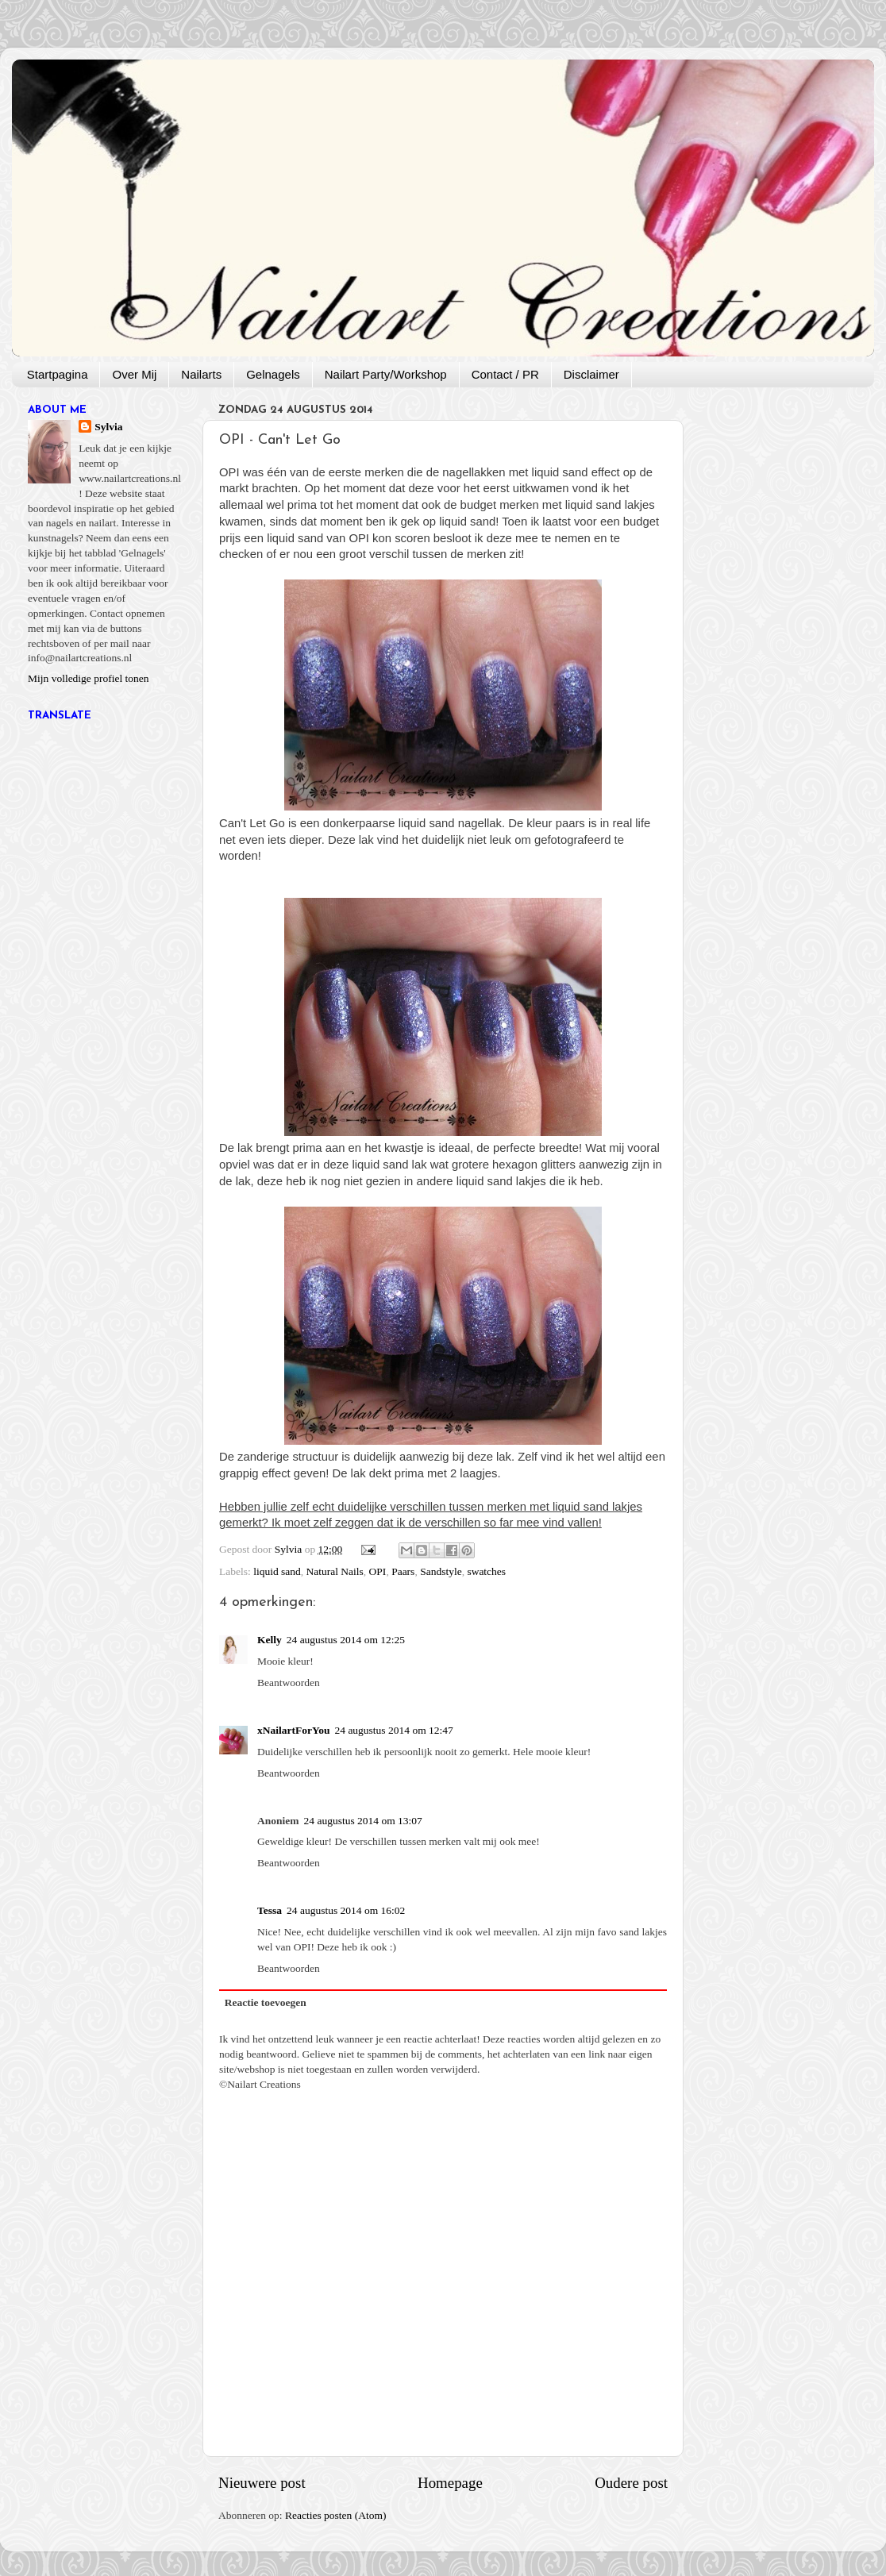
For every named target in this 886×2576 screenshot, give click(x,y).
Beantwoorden (288, 1682)
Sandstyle (441, 1571)
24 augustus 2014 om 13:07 (363, 1821)
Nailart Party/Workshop (386, 374)
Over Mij (134, 374)
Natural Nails (335, 1571)
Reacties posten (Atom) (335, 2515)
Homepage (450, 2482)
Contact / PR (505, 374)
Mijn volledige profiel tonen (88, 678)
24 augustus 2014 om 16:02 (346, 1910)
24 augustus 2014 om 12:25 (346, 1640)
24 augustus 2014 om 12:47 (394, 1730)
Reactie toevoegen (265, 2002)
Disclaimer (591, 374)
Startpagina (57, 374)
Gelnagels (273, 374)
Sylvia (108, 427)
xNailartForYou (293, 1730)
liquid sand (277, 1571)
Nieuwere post (262, 2482)
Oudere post (631, 2482)
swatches (486, 1571)
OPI (378, 1571)
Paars (402, 1571)
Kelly (269, 1640)
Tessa (269, 1910)
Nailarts (201, 374)
